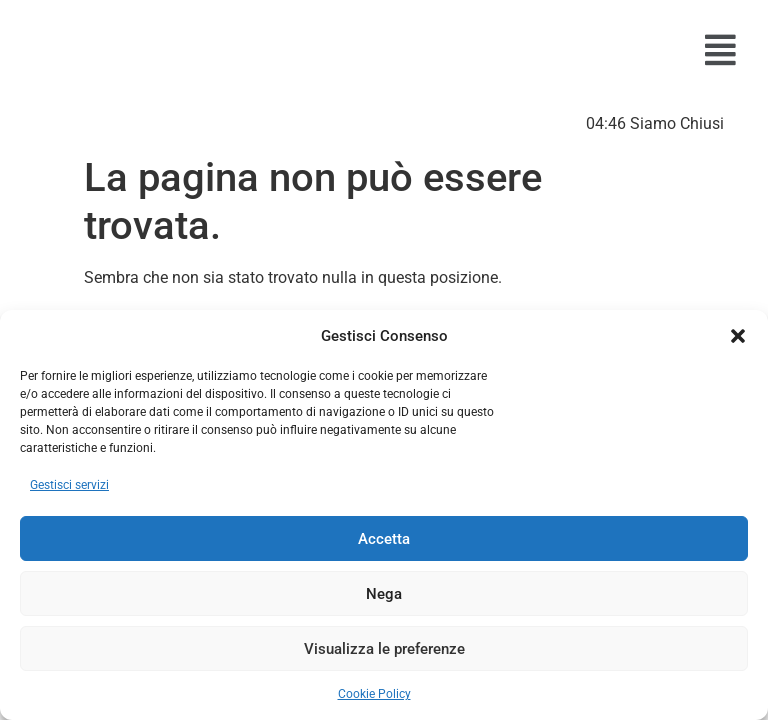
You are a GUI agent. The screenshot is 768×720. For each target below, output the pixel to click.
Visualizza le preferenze (384, 649)
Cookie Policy (374, 694)
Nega (384, 594)
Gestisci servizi (69, 485)
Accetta (384, 539)
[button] (738, 336)
